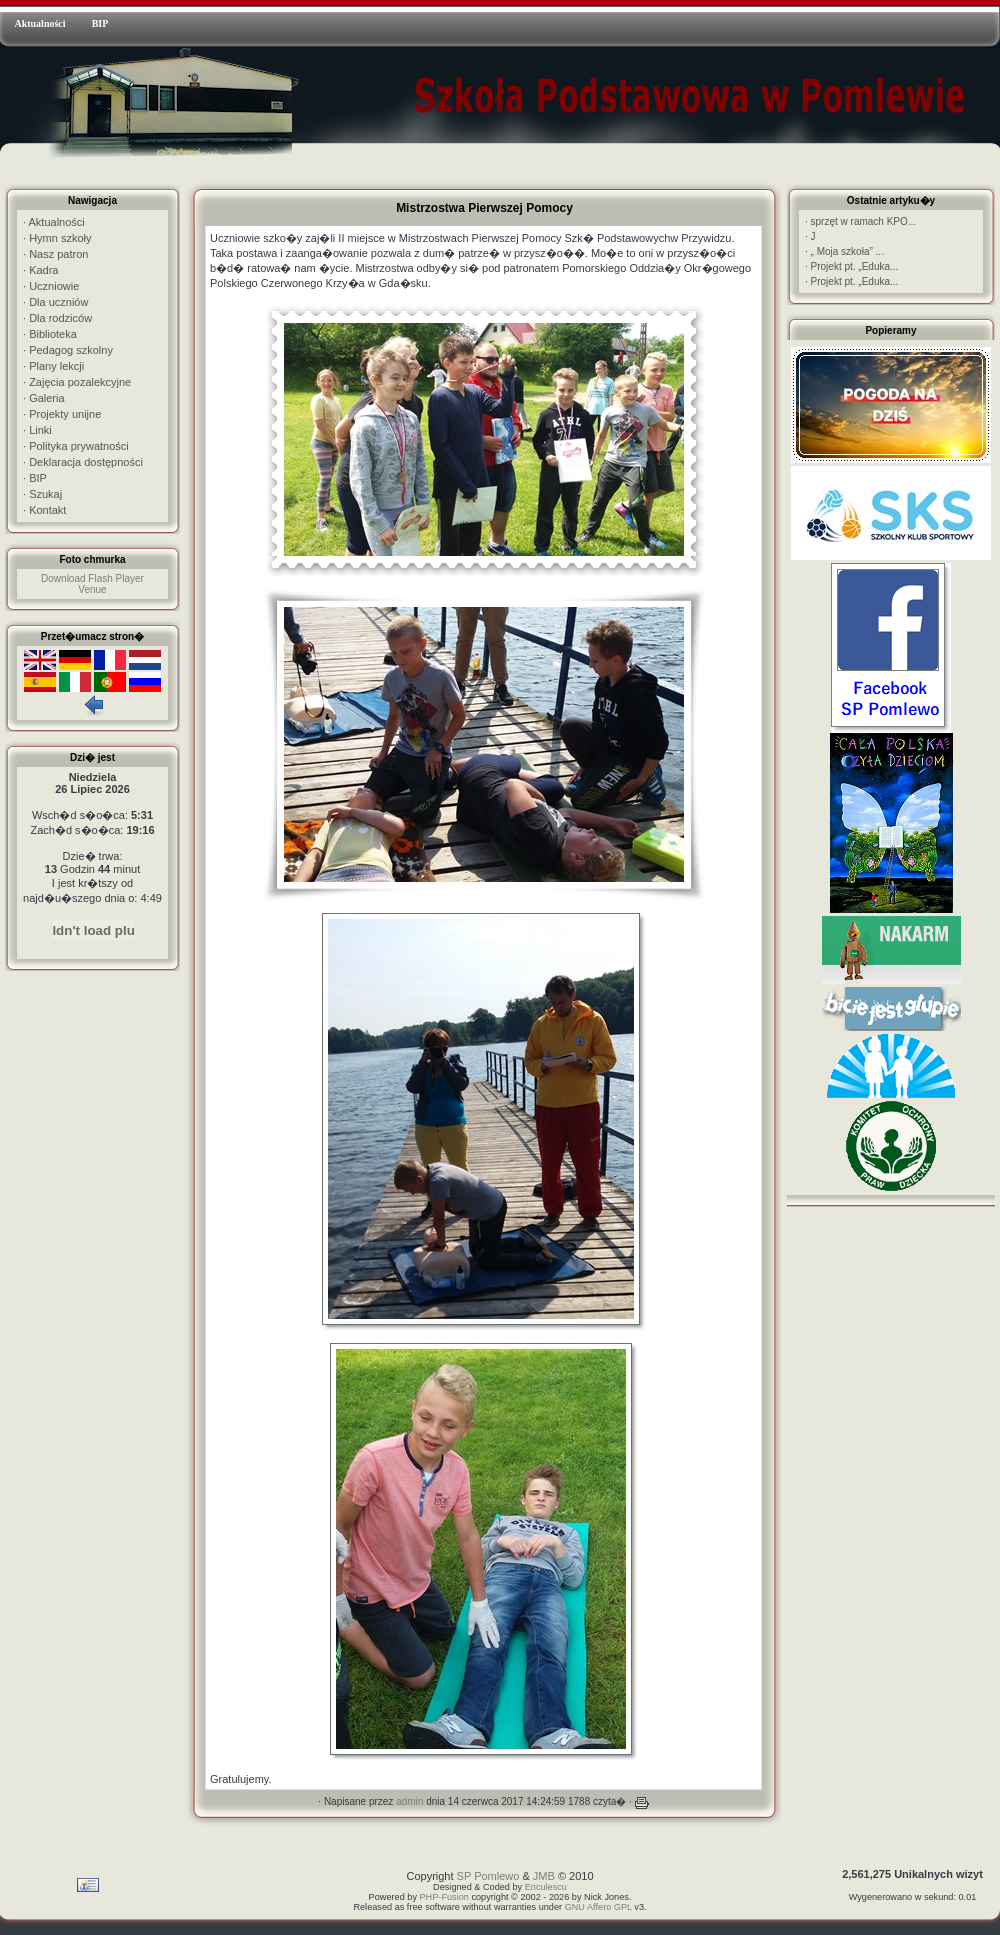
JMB (544, 1876)
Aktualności (39, 23)
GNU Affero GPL (598, 1907)
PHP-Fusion (444, 1897)
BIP (100, 23)
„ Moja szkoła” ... (844, 251)
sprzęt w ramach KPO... (860, 221)
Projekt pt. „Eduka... (851, 266)
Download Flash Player (92, 578)
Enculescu (546, 1887)
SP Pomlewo (488, 1876)
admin (409, 1801)
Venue (92, 589)
